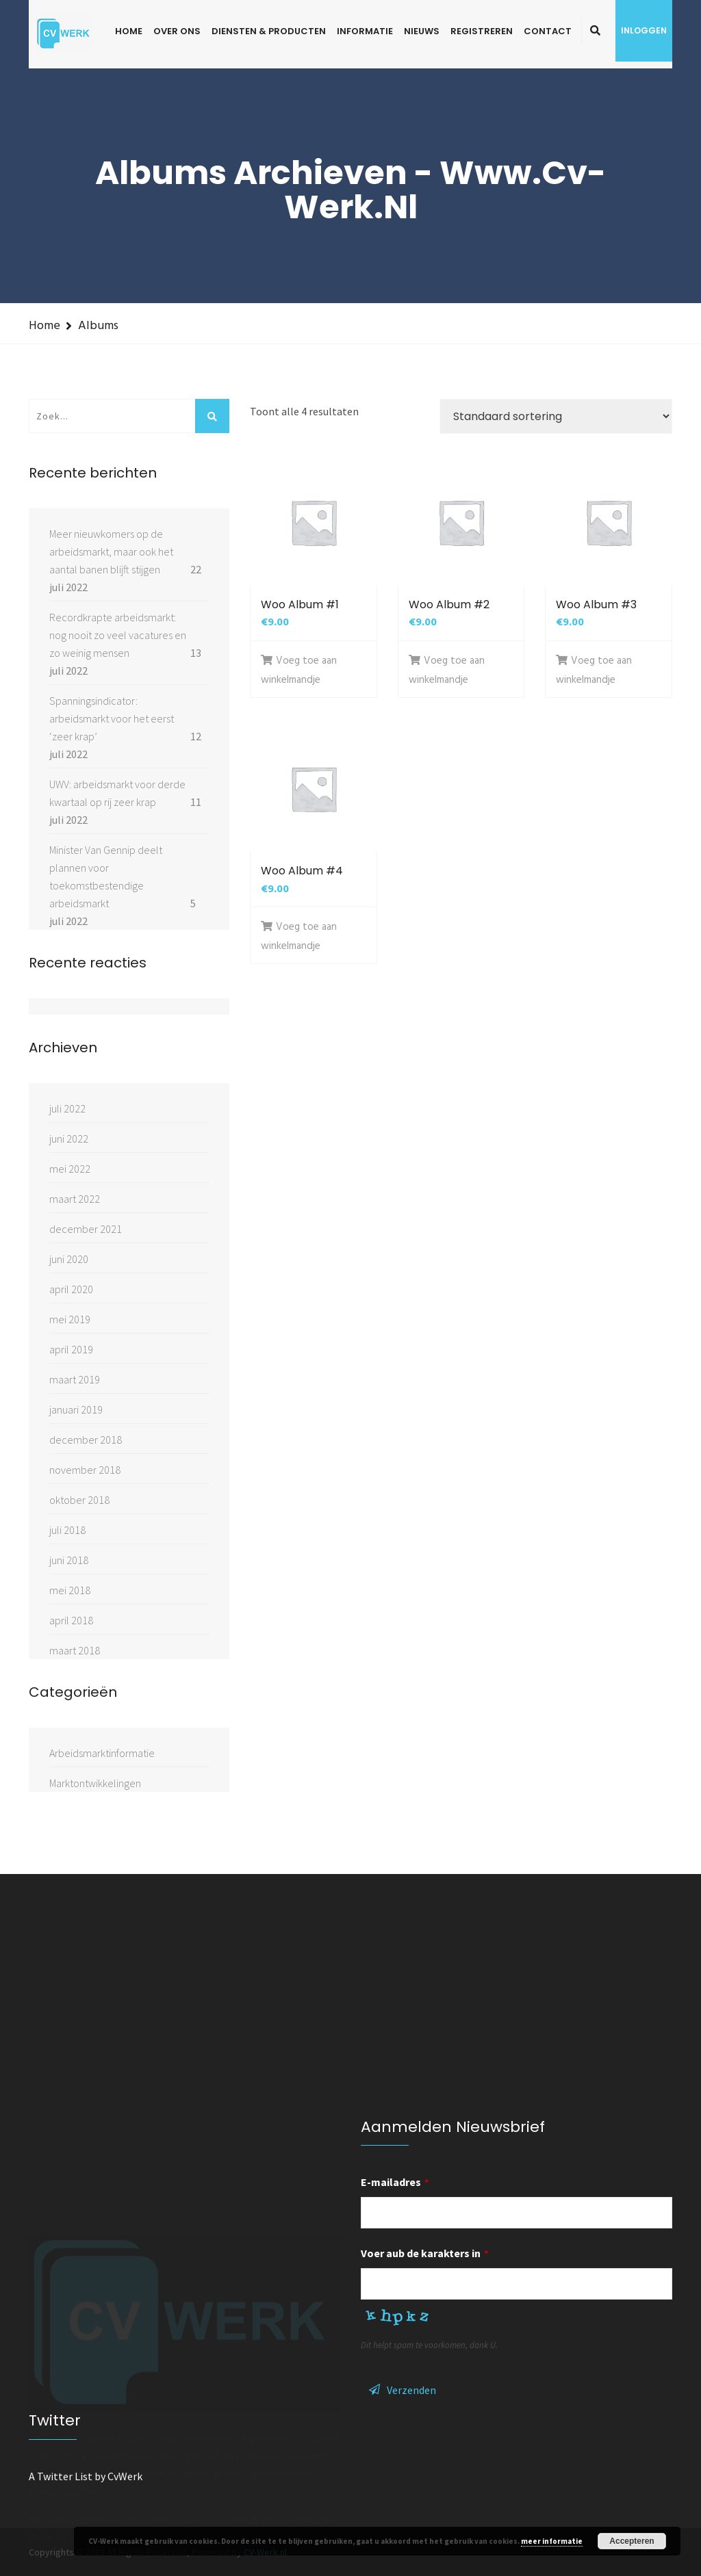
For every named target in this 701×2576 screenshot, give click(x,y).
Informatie (365, 31)
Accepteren (631, 2541)
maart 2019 (74, 1379)
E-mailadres (395, 2182)
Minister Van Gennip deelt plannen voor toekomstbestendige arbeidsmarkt (105, 876)
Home (128, 31)
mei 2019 (69, 1319)
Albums (98, 326)
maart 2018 (74, 1650)
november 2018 (84, 1469)
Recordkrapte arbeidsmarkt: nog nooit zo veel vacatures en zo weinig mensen (117, 635)
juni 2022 (68, 1138)
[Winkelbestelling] (555, 416)
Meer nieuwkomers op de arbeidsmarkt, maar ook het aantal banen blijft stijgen (111, 551)
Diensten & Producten (269, 31)
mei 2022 (69, 1168)
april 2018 (71, 1620)
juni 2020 (68, 1259)
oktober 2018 (79, 1500)
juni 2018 (68, 1560)
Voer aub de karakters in (425, 2253)
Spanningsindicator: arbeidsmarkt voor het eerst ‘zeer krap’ (111, 718)
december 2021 (85, 1229)
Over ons (177, 31)
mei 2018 (69, 1590)
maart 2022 (74, 1199)
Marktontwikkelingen (95, 1783)
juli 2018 (67, 1530)
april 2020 (71, 1289)
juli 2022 (67, 1108)
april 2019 (71, 1349)
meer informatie (552, 2541)
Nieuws (421, 31)
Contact (548, 31)
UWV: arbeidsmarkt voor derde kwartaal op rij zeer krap (117, 793)
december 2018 (85, 1439)
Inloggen (644, 30)
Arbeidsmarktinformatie (102, 1753)
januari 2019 (76, 1409)
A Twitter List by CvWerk (85, 2476)
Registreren (481, 31)
